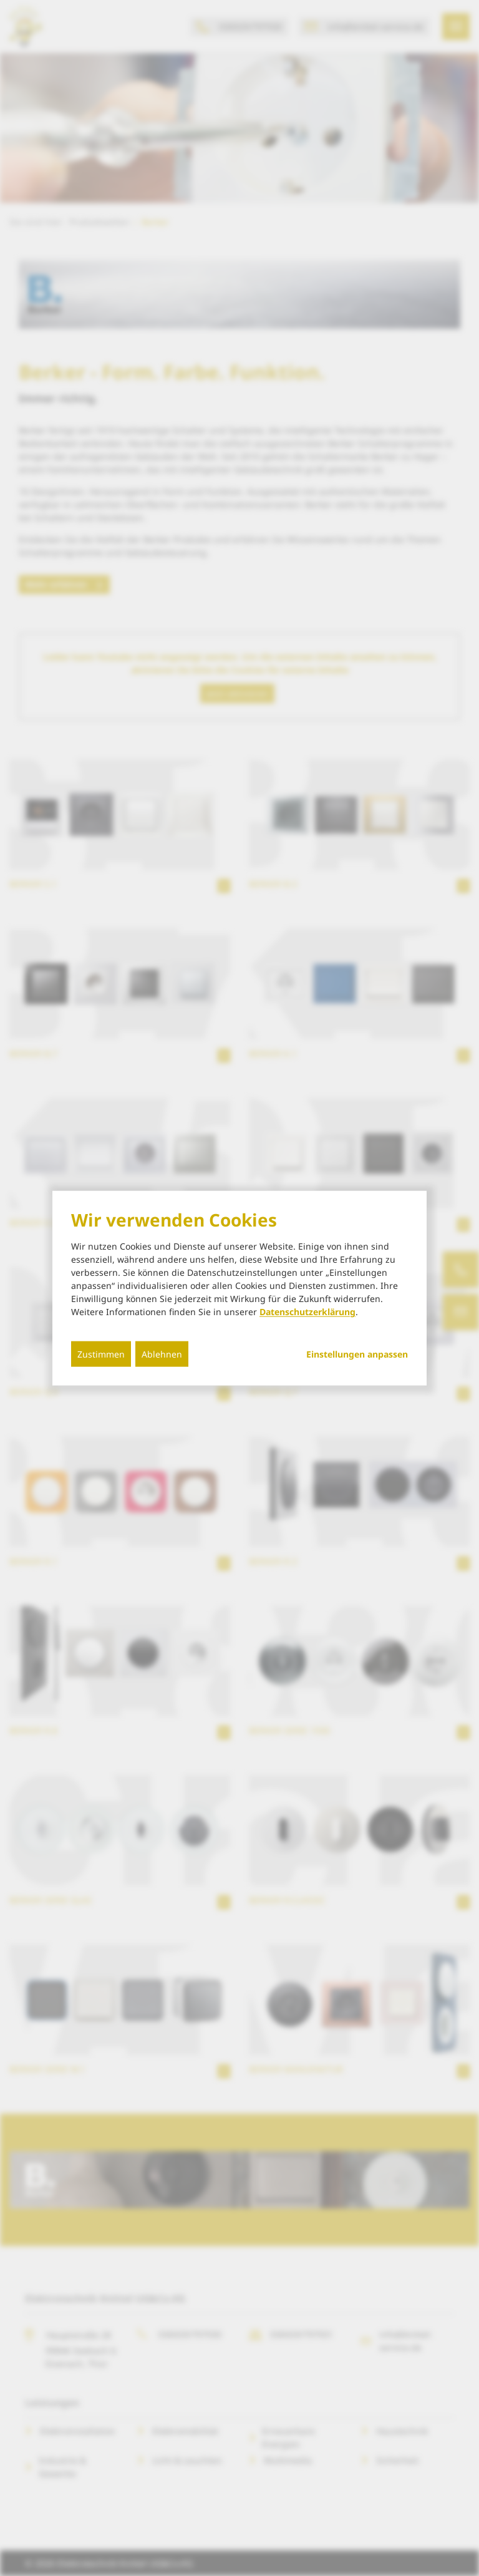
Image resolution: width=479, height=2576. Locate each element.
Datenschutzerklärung (307, 1312)
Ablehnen (162, 1354)
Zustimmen (101, 1354)
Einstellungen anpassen (357, 1354)
